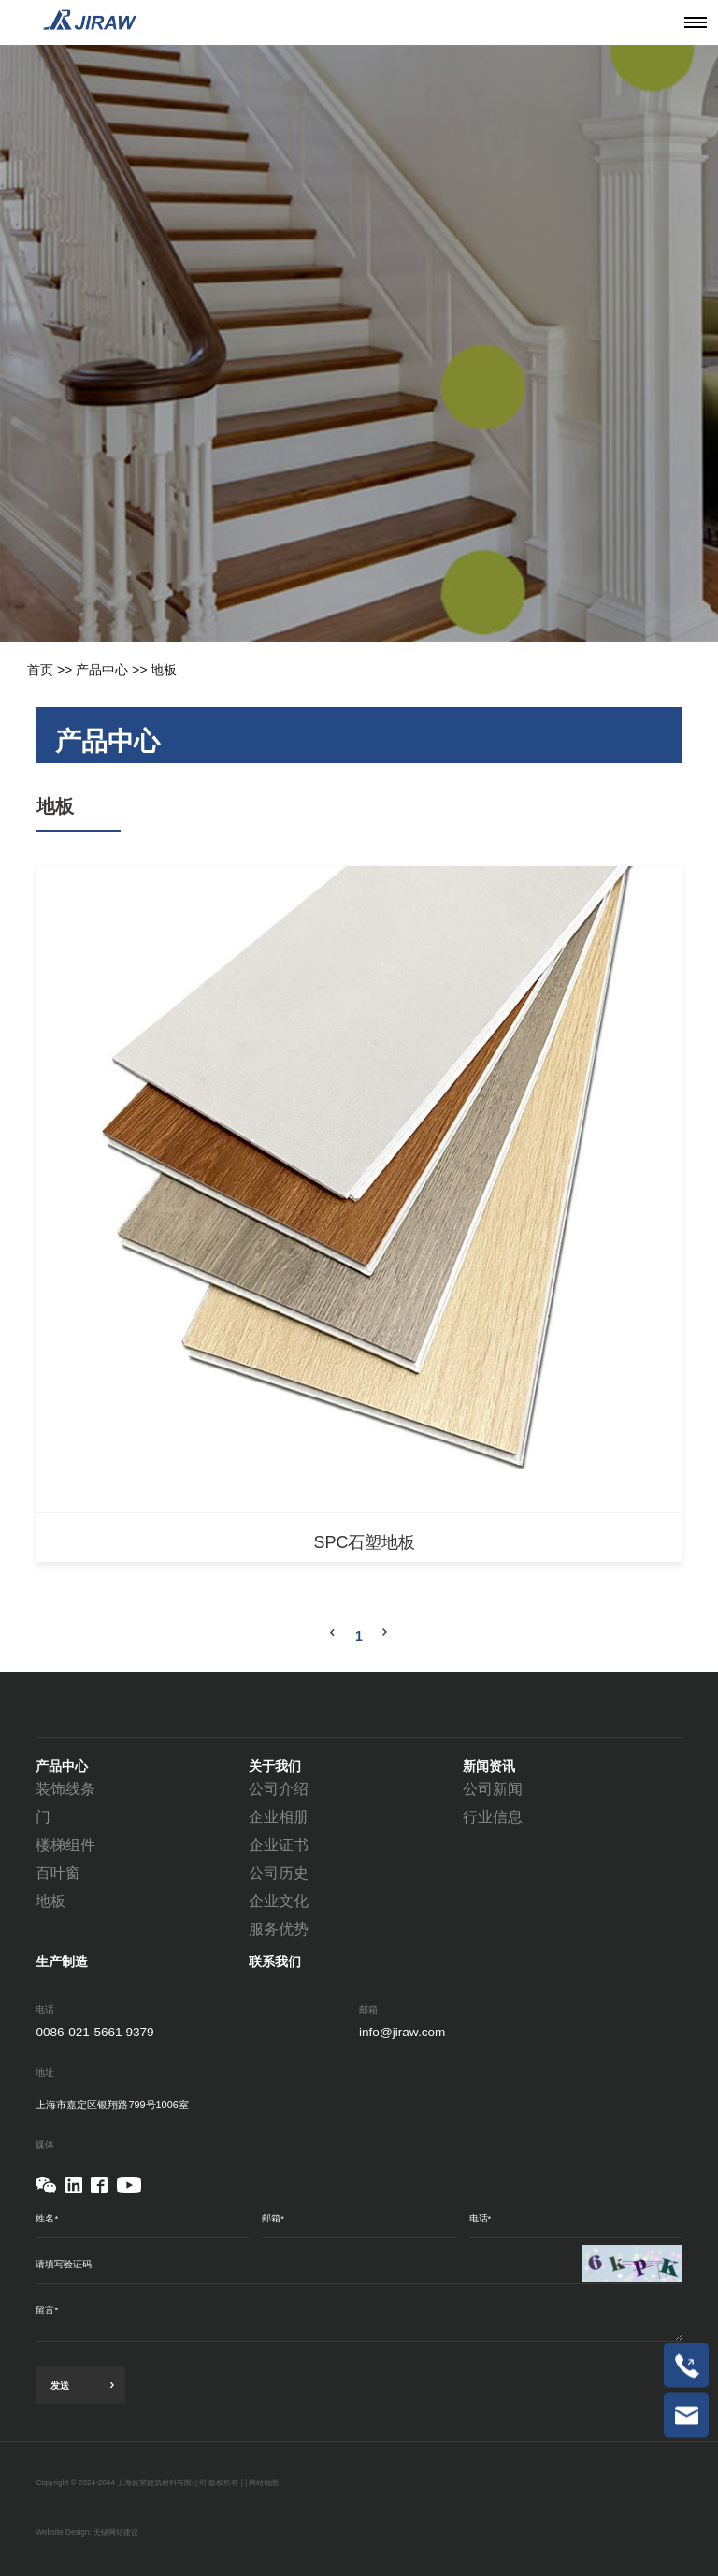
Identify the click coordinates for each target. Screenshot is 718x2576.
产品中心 (102, 669)
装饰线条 (65, 1789)
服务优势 (279, 1929)
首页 (40, 669)
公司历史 (279, 1873)
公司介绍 (279, 1789)
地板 (164, 669)
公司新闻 (493, 1789)
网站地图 (264, 2483)
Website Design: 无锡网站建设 (87, 2532)
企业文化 (279, 1901)
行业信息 (493, 1817)
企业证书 (279, 1845)
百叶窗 (58, 1873)
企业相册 (279, 1817)
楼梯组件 (65, 1845)
